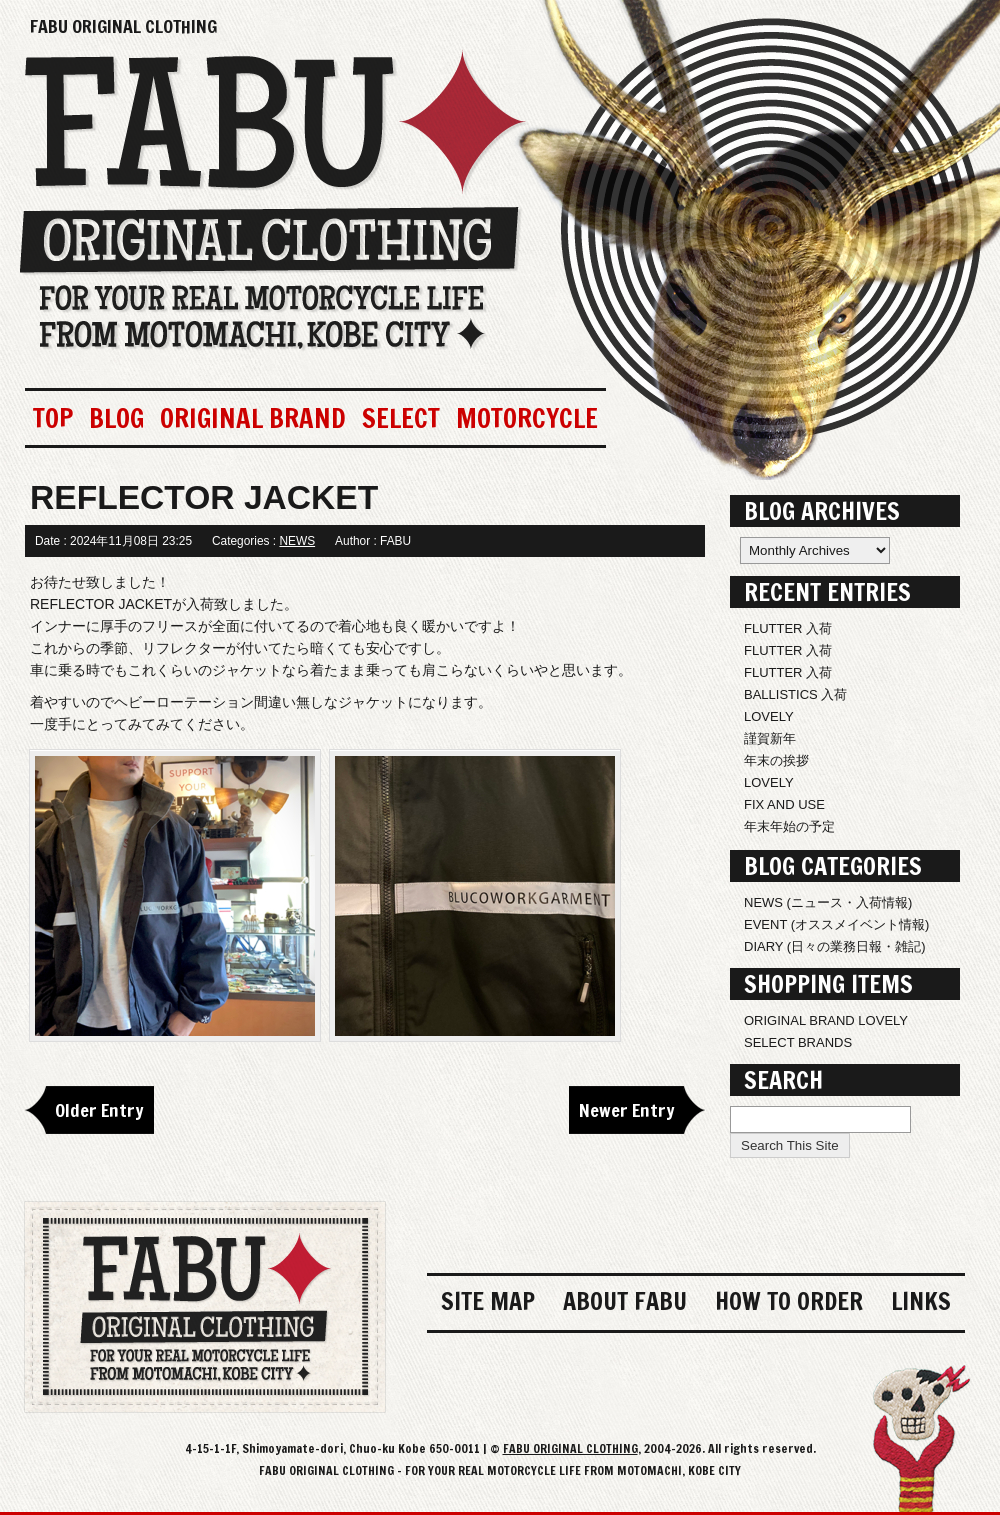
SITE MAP (488, 1301)
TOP (53, 418)
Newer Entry (627, 1110)
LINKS (921, 1301)
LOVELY (769, 716)
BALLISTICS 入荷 (795, 694)
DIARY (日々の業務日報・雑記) (835, 946)
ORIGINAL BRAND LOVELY (826, 1020)
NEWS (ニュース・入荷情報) (828, 902)
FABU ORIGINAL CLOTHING (123, 26)
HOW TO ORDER (789, 1301)
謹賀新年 (770, 738)
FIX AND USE (784, 804)
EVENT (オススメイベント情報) (836, 924)
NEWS (297, 541)
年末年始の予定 (789, 826)
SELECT (401, 418)
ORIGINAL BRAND (253, 418)
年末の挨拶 (776, 760)
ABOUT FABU (625, 1301)
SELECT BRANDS (798, 1042)
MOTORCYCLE (527, 418)
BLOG (116, 418)
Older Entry (99, 1110)
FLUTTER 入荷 (788, 628)
